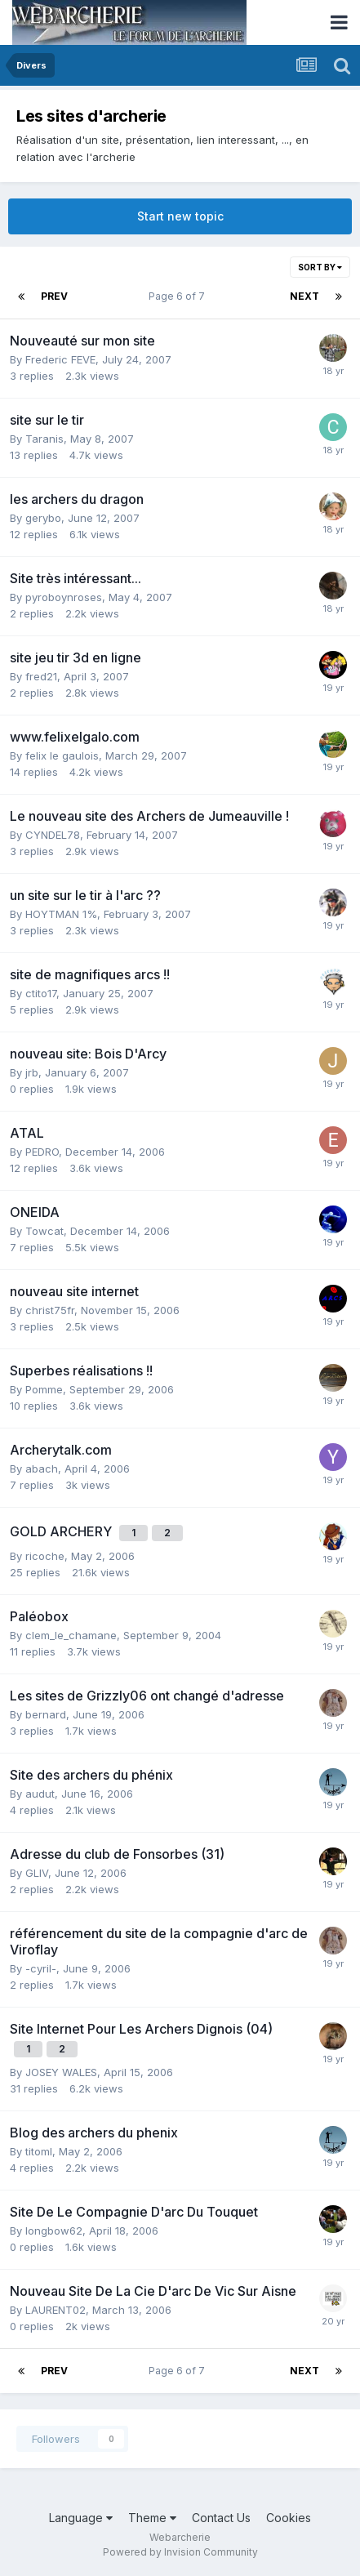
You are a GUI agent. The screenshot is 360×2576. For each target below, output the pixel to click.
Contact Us (221, 2518)
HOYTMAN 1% (61, 913)
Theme (152, 2518)
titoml (38, 2151)
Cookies (288, 2518)
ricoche (44, 1555)
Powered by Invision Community (180, 2552)
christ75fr (49, 1310)
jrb (31, 1072)
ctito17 (40, 993)
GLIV (36, 1872)
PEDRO (42, 1151)
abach (41, 1468)
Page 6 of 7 (179, 296)
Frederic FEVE (60, 359)
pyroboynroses (63, 597)
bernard (45, 1714)
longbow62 (53, 2230)
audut (40, 1793)
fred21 (41, 676)
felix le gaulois (62, 755)
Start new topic (180, 216)
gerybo (43, 517)
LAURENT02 (55, 2309)
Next (304, 296)
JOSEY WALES (61, 2072)
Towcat (44, 1230)
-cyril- (40, 1968)
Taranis (44, 438)
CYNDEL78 (52, 834)
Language (81, 2518)
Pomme (44, 1389)
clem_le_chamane (71, 1635)
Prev (54, 296)
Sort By (320, 267)
